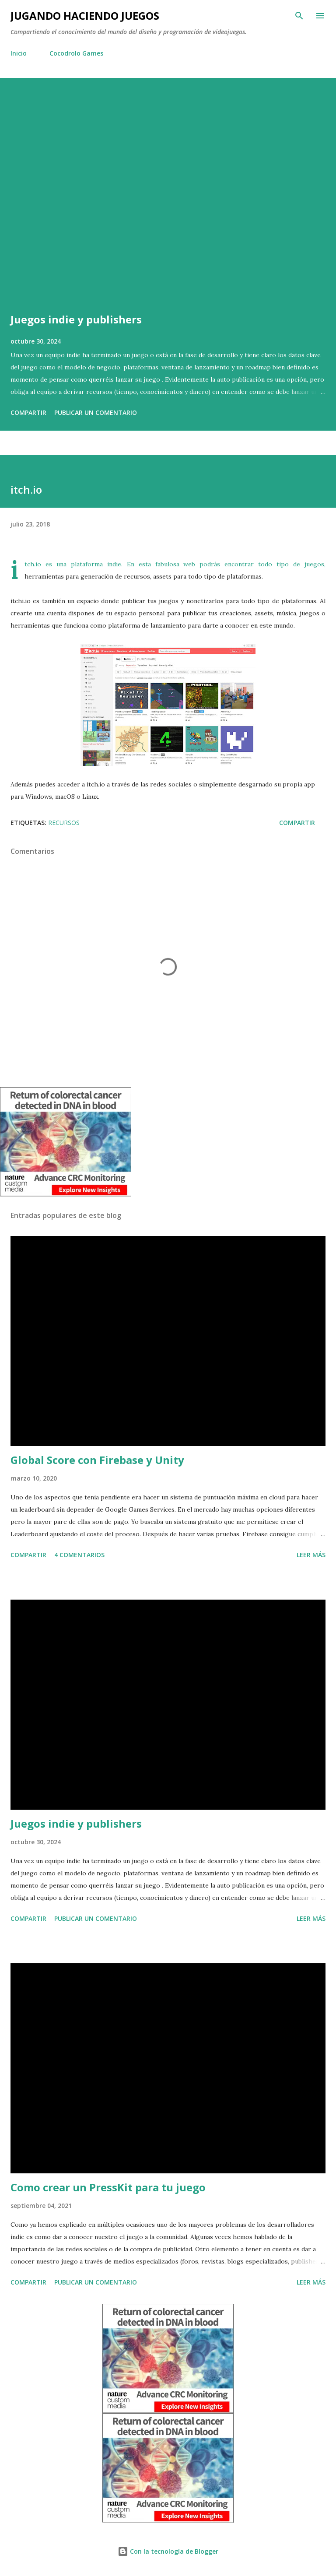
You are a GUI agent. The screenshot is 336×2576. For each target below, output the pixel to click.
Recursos (64, 822)
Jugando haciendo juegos (84, 15)
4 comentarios (79, 1555)
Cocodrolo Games (76, 53)
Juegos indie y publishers (76, 319)
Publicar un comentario (95, 412)
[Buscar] (299, 16)
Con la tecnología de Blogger (168, 2551)
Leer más (311, 1555)
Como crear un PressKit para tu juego (108, 2187)
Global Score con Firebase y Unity (97, 1460)
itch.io (32, 564)
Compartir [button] (28, 412)
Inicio (18, 53)
